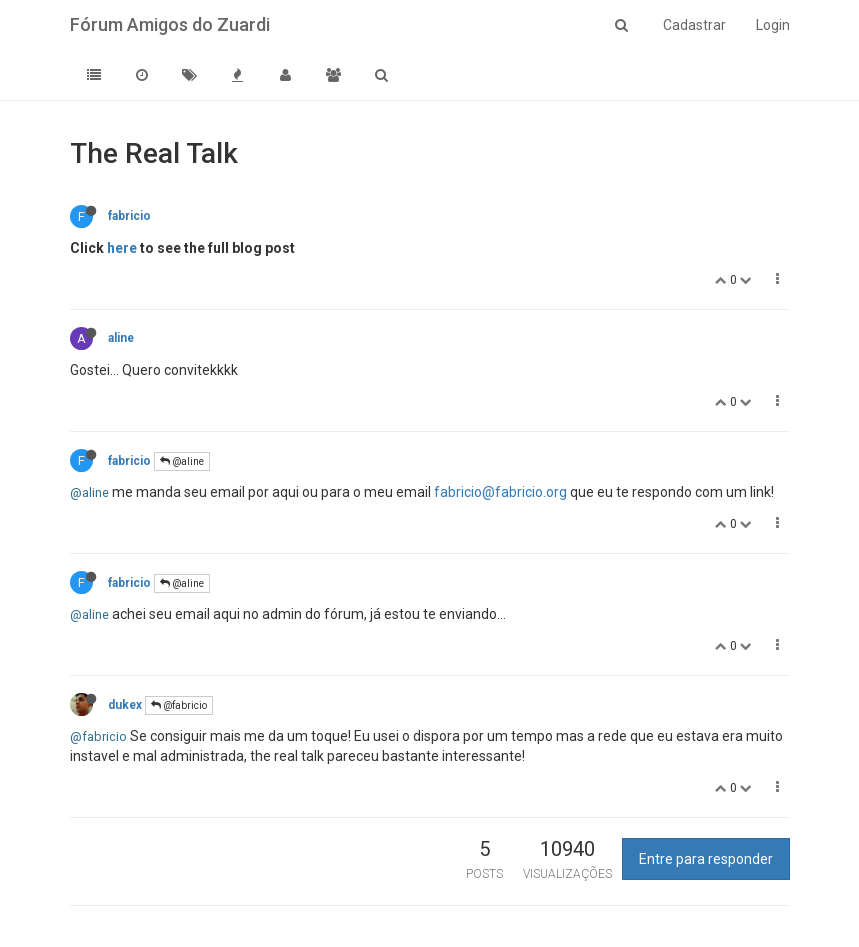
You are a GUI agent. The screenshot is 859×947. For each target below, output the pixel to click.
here (122, 248)
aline (121, 338)
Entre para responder (706, 859)
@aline (182, 461)
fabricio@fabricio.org (500, 492)
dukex (125, 704)
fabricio (129, 216)
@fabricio (179, 705)
